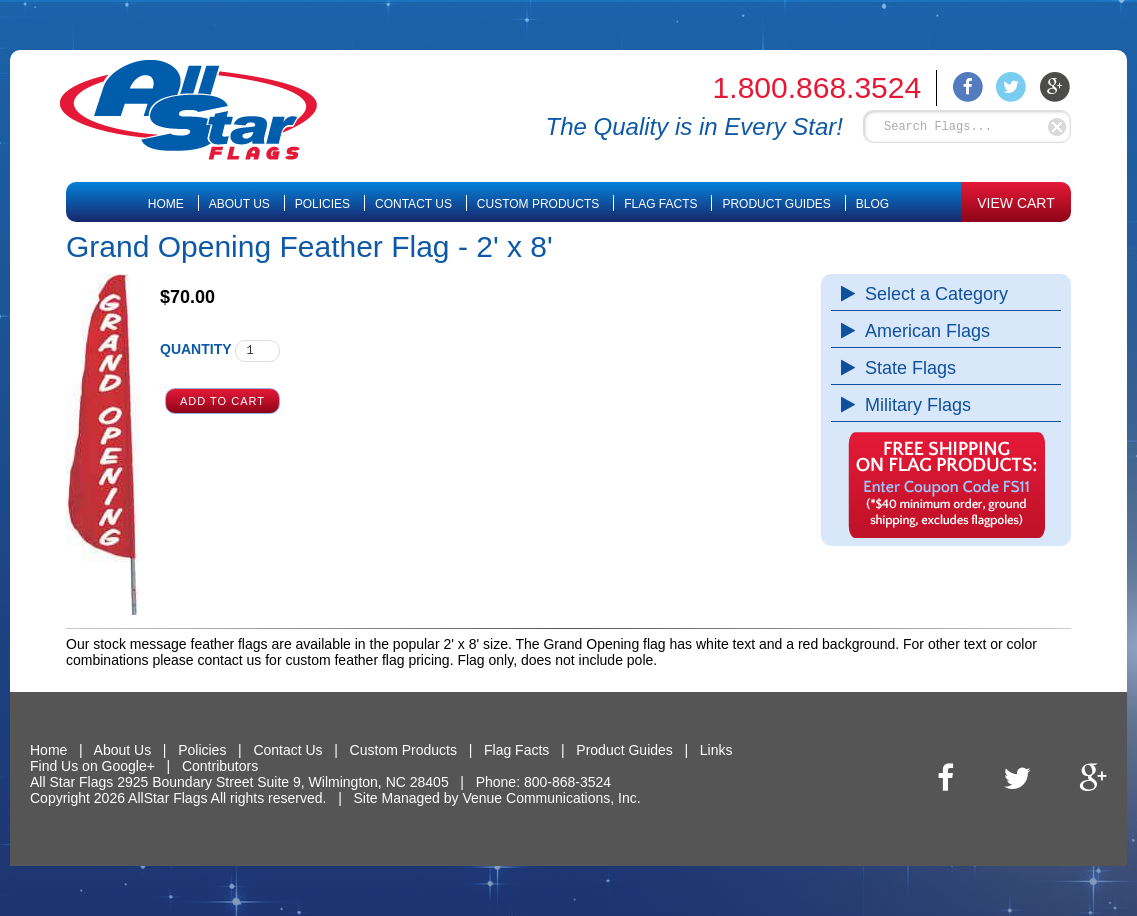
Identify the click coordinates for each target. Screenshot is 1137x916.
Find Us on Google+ (92, 766)
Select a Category (931, 294)
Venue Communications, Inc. (551, 798)
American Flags (922, 331)
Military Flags (913, 405)
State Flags (905, 368)
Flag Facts (660, 204)
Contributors (220, 766)
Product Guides (776, 204)
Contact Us (413, 204)
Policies (322, 204)
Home (166, 204)
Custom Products (538, 204)
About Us (239, 204)
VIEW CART (1016, 203)
